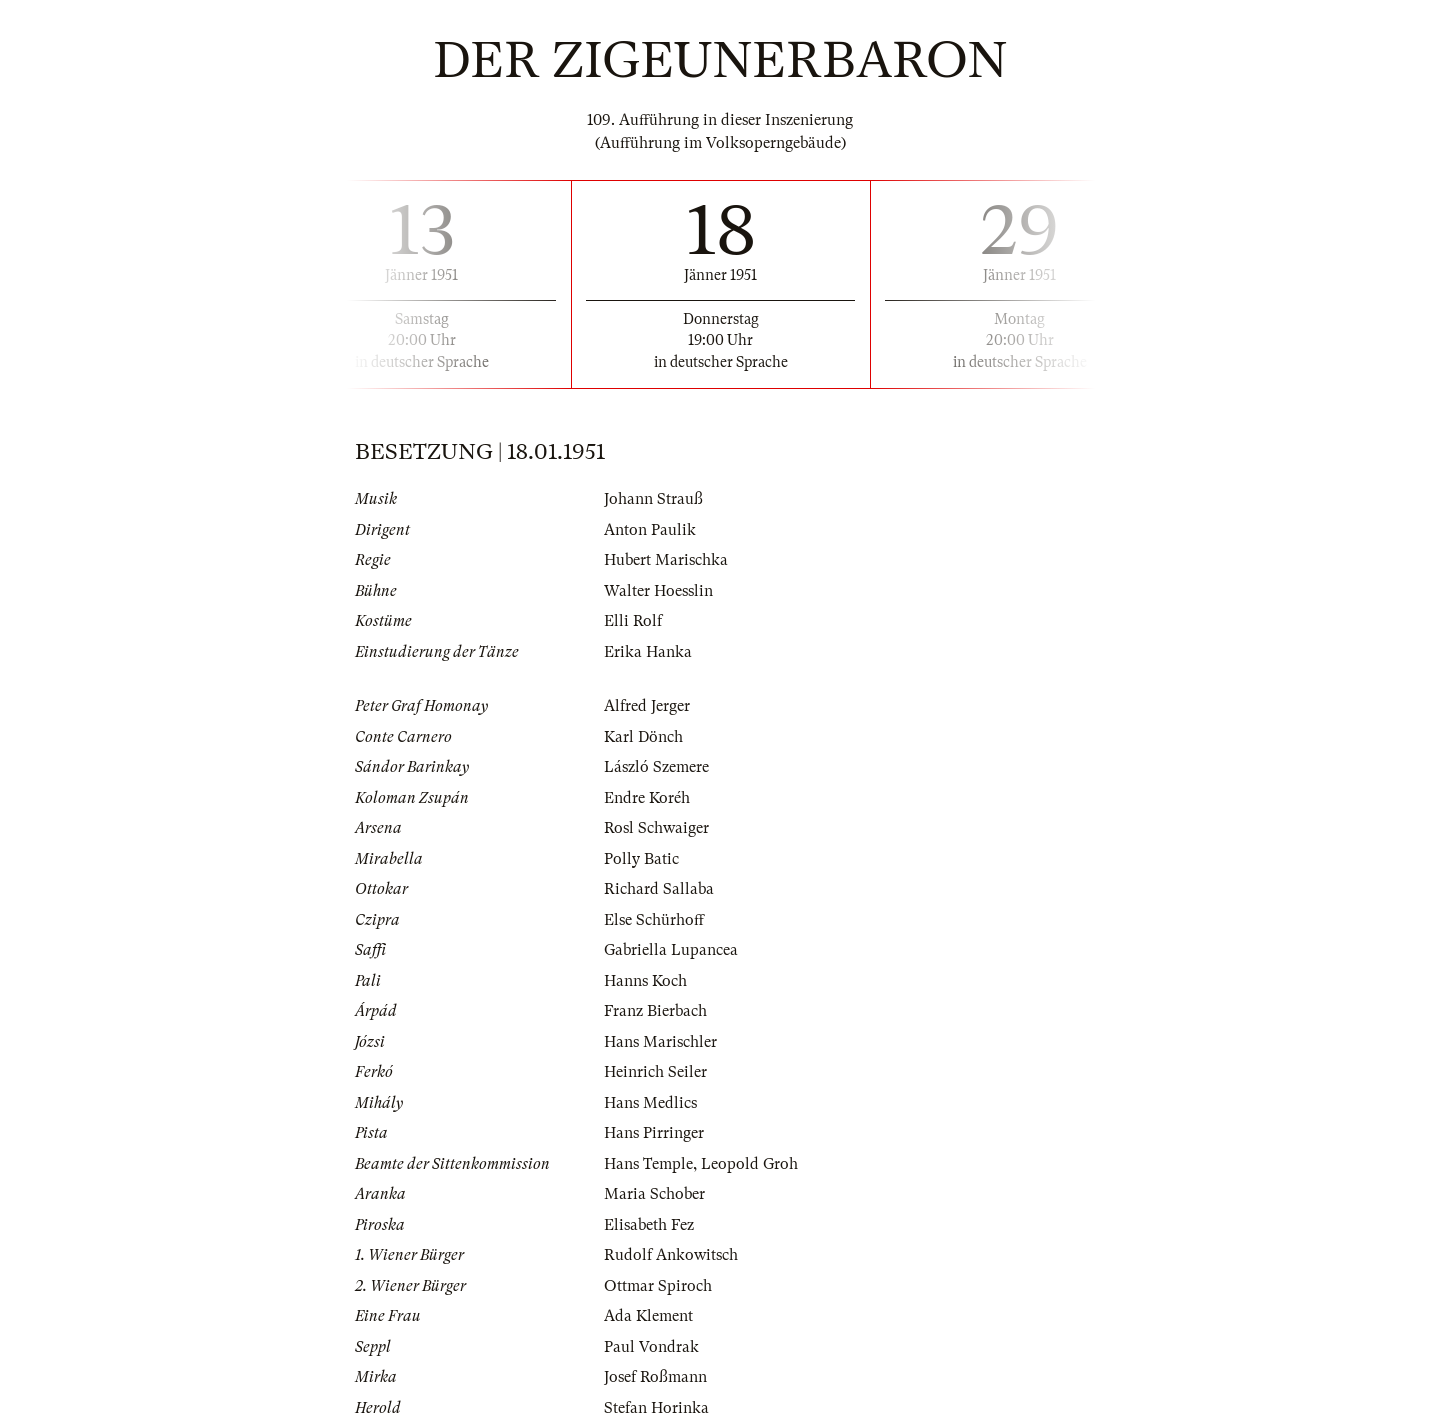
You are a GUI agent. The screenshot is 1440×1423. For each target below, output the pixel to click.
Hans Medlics (650, 1103)
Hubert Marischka (666, 560)
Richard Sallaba (659, 889)
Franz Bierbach (655, 1011)
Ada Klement (648, 1316)
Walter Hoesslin (658, 591)
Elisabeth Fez (649, 1225)
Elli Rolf (633, 621)
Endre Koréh (647, 798)
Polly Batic (641, 859)
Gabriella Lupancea (671, 950)
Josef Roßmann (655, 1377)
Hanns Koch (645, 981)
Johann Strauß (653, 499)
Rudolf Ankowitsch (671, 1255)
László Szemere (656, 767)
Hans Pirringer (654, 1133)
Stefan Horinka (656, 1408)
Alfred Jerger (647, 706)
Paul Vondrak (651, 1347)
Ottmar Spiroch (658, 1286)
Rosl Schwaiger (656, 828)
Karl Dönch (643, 737)
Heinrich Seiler (655, 1072)
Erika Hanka (648, 652)
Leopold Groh (749, 1164)
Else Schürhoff (654, 920)
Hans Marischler (660, 1042)
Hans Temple (648, 1164)
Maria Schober (654, 1194)
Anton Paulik (650, 530)
